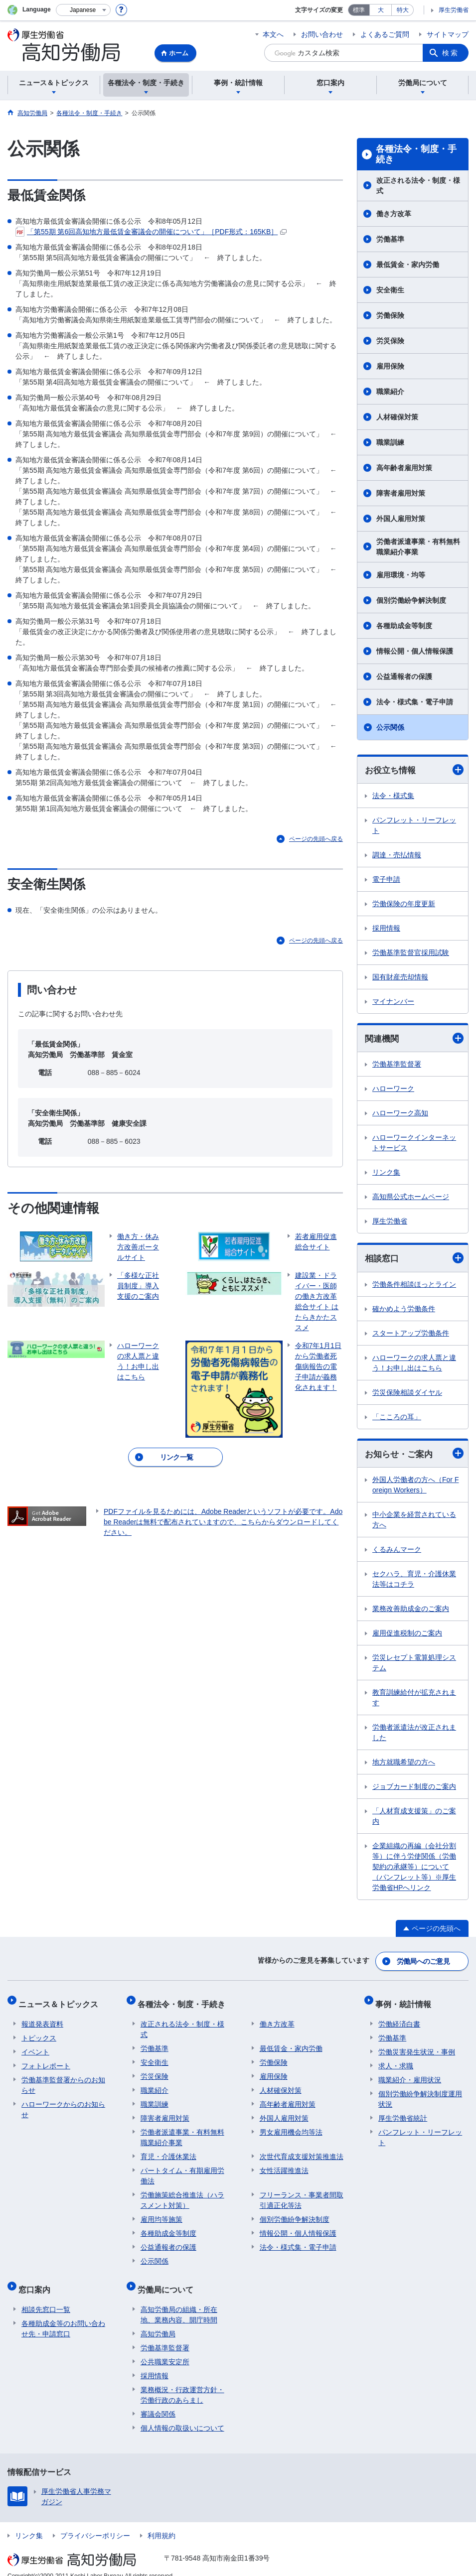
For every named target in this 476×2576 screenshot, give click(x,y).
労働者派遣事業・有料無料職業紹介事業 (418, 547)
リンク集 (386, 1174)
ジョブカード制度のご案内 (414, 1789)
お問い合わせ (322, 34)
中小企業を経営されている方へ (414, 1522)
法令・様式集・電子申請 (414, 702)
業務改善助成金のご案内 (410, 1611)
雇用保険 (390, 366)
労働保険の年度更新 (403, 904)
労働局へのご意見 (423, 1962)
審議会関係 (158, 2401)
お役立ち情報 (414, 770)
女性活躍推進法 (284, 2164)
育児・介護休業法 (168, 2150)
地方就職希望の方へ (403, 1764)
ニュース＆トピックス (61, 2001)
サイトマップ (448, 34)
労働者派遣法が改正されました (414, 1735)
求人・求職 (395, 2059)
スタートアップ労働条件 (410, 1335)
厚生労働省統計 (402, 2112)
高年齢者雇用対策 (404, 468)
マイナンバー (393, 1002)
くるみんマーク (396, 1552)
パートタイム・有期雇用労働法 (182, 2169)
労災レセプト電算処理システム (414, 1665)
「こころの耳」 (396, 1418)
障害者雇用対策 (400, 493)
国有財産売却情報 (400, 977)
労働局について (168, 2280)
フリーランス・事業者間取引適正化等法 (301, 2193)
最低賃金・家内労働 (407, 265)
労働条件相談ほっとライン (414, 1286)
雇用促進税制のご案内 (407, 1635)
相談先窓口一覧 (45, 2297)
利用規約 (161, 2523)
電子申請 (386, 880)
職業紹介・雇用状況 (409, 2073)
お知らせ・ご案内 (414, 1455)
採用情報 (386, 929)
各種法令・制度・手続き (416, 154)
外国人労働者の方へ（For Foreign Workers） (415, 1487)
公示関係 (390, 727)
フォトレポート (45, 2059)
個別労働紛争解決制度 (411, 600)
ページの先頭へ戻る (316, 838)
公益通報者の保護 (404, 676)
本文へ (273, 34)
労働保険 (390, 315)
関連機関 (414, 1039)
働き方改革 (393, 214)
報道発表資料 (42, 2018)
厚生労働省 (454, 9)
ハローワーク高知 (400, 1114)
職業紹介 (390, 392)
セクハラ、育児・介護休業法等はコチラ (414, 1581)
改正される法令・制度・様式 (418, 185)
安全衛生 (390, 290)
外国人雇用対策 (400, 519)
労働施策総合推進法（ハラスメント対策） (182, 2193)
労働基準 (390, 239)
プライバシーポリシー (95, 2523)
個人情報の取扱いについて (182, 2415)
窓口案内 (37, 2280)
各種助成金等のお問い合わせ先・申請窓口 (63, 2315)
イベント (35, 2045)
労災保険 (390, 341)
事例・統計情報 (406, 2001)
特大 (403, 9)
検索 (450, 53)
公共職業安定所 (165, 2349)
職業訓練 (390, 442)
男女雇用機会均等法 (291, 2126)
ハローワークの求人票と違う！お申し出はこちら (414, 1364)
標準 (359, 9)
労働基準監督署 (396, 1066)
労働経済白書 (399, 2018)
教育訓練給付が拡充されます (414, 1700)
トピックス (38, 2031)
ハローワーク (393, 1090)
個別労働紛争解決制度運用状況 (420, 2092)
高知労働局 (158, 2321)
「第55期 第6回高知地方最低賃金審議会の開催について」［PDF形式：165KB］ (151, 232)
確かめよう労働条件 (403, 1310)
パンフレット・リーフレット (414, 825)
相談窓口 (414, 1259)
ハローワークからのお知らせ (63, 2103)
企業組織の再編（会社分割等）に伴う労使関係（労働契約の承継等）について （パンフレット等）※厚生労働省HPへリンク (414, 1869)
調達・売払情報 (396, 855)
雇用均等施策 (161, 2213)
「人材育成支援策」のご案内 (414, 1818)
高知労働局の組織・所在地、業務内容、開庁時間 (179, 2302)
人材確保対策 (397, 417)
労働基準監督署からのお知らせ (63, 2078)
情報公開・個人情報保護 (414, 651)
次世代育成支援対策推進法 (301, 2150)
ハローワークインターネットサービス (414, 1144)
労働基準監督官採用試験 (410, 953)
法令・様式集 (393, 796)
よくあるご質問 (384, 34)
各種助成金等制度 (404, 626)
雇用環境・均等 (400, 575)
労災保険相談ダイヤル (407, 1394)
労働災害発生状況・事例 (416, 2045)
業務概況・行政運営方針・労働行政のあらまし (182, 2382)
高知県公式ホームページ (410, 1198)
